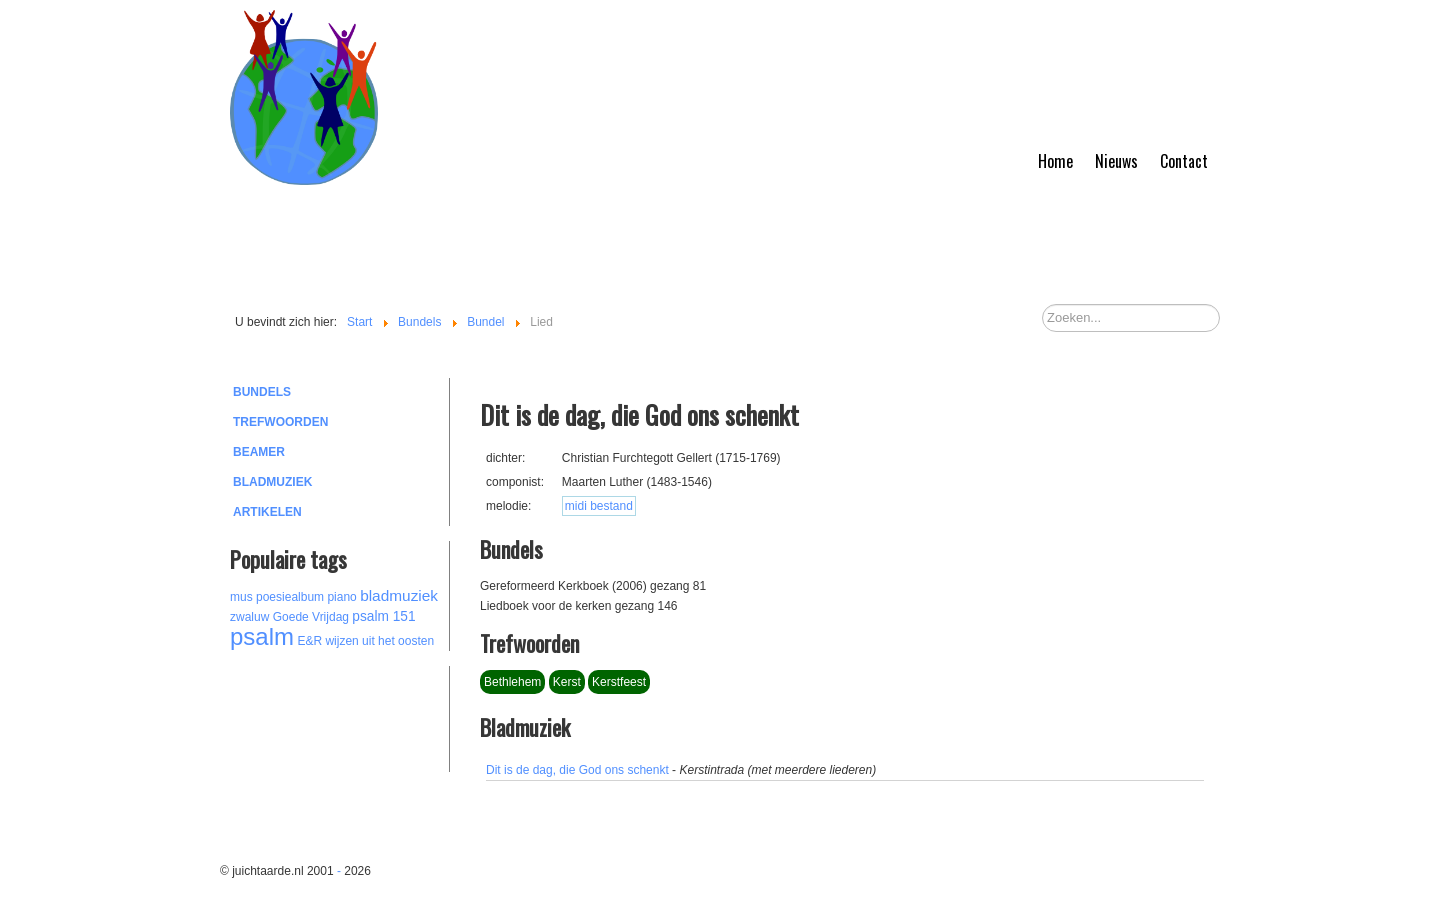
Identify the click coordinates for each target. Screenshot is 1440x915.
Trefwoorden (280, 422)
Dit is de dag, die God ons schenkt (577, 770)
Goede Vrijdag (311, 617)
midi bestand (599, 506)
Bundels (262, 392)
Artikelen (267, 512)
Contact (1184, 161)
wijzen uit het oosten (379, 641)
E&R (309, 641)
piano (341, 597)
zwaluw (249, 617)
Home (1055, 161)
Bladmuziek (272, 482)
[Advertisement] (340, 716)
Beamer (259, 452)
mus (241, 597)
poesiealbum (290, 597)
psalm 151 (383, 616)
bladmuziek (399, 595)
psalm (262, 636)
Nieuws (1116, 161)
